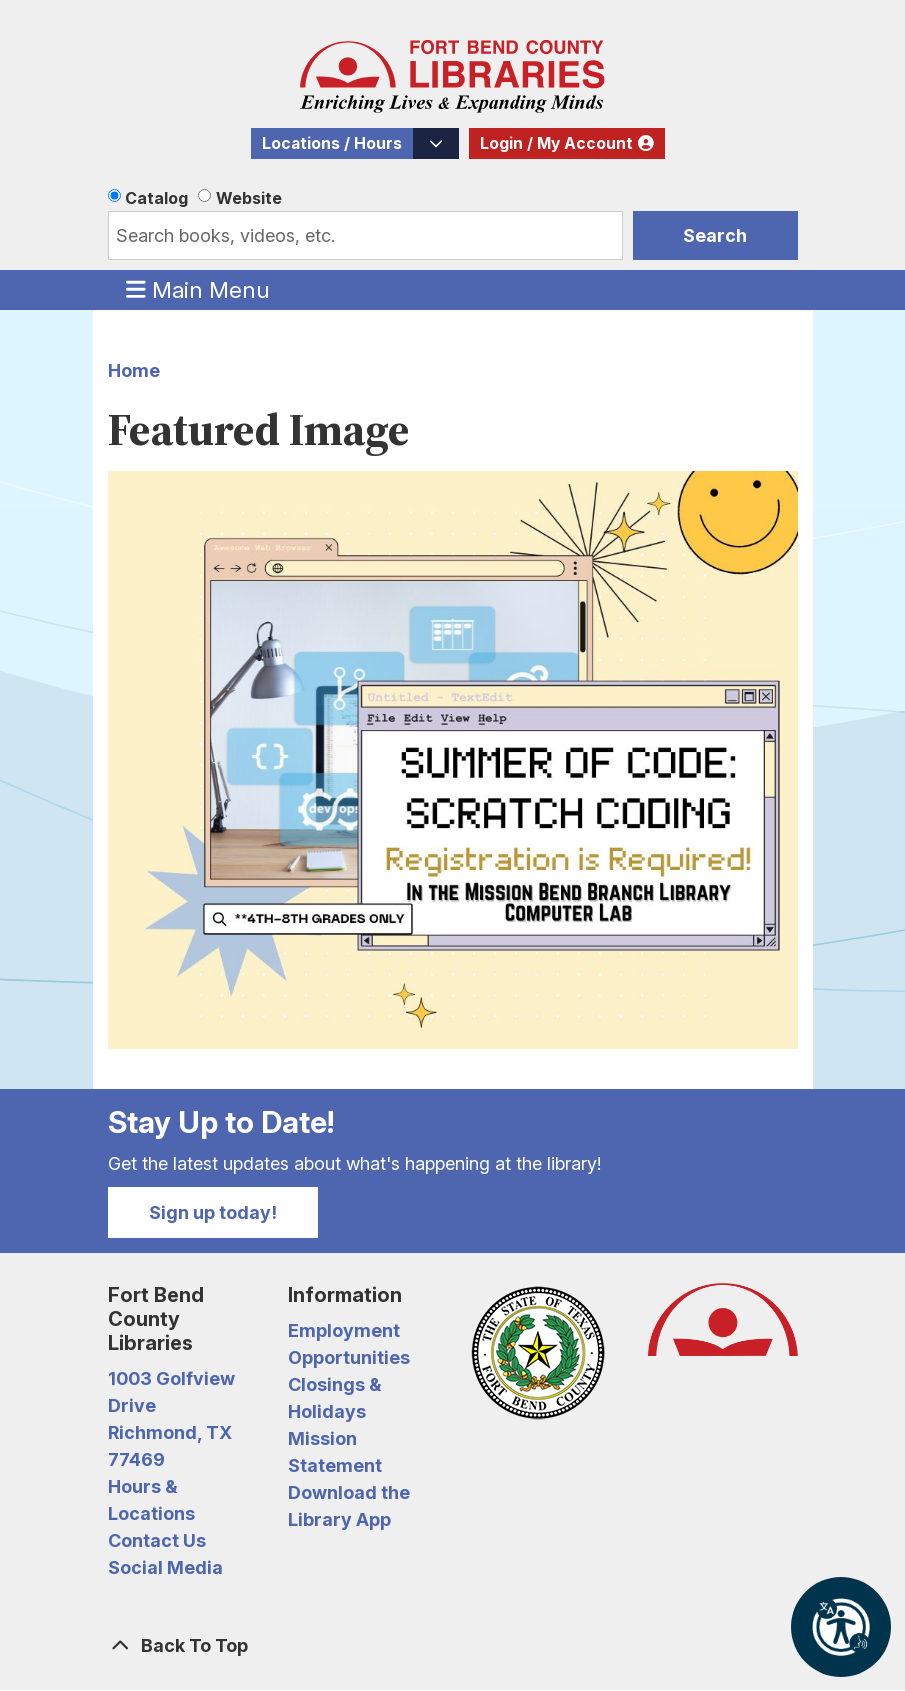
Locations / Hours (332, 143)
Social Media (165, 1567)
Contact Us (157, 1540)
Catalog (156, 198)
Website (249, 198)
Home (134, 370)
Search (715, 235)
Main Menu (198, 289)
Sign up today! (213, 1212)
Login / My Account (556, 143)
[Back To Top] (453, 1645)
